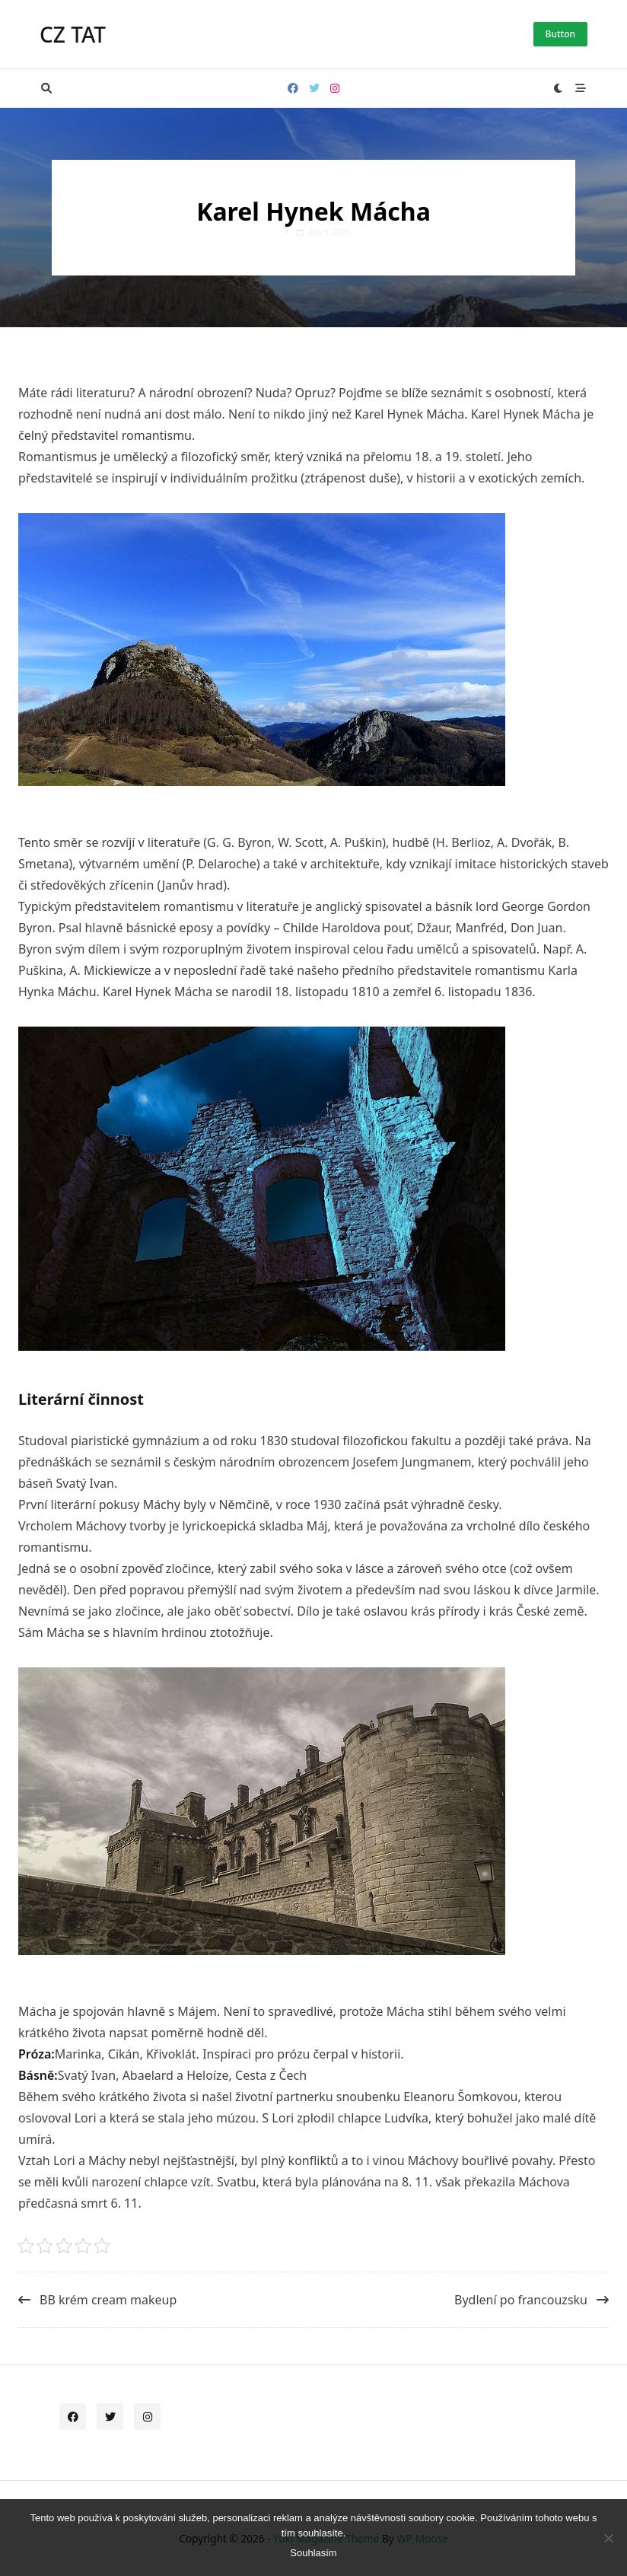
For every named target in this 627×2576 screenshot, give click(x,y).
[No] (608, 2538)
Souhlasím (313, 2552)
